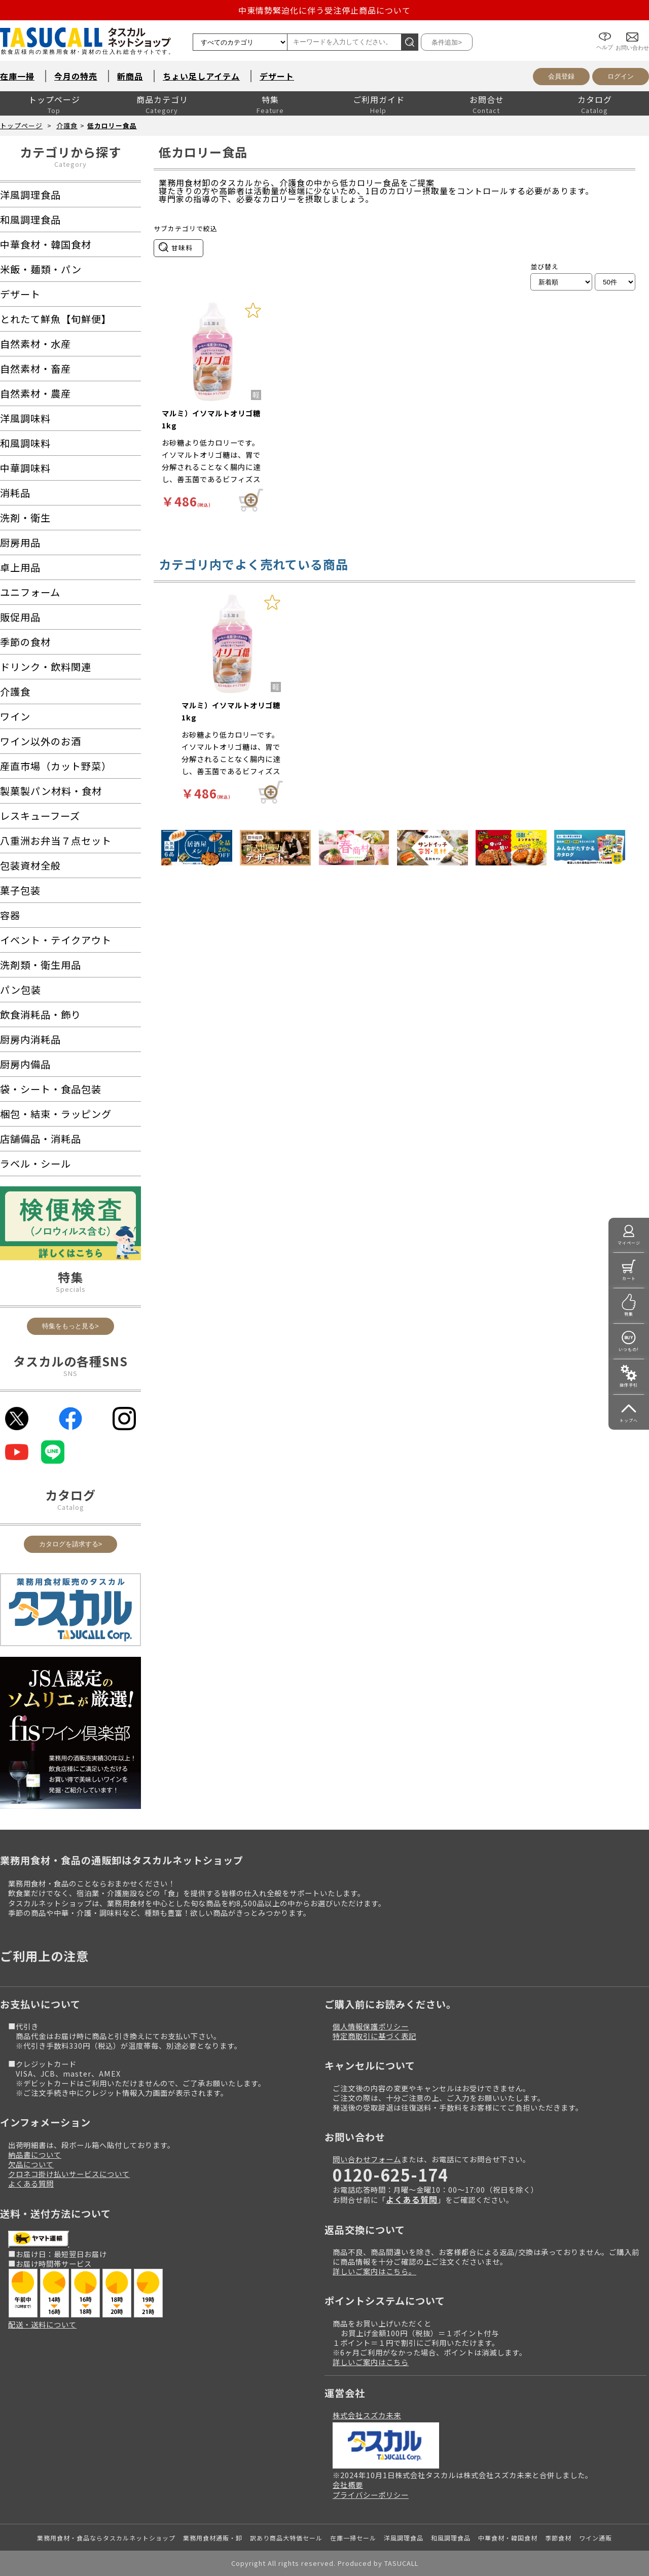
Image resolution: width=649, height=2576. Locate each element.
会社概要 (348, 2484)
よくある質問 (31, 2183)
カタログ (595, 99)
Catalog (70, 1507)
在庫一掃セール (353, 2537)
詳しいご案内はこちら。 (374, 2271)
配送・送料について (42, 2324)
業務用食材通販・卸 (212, 2537)
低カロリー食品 (112, 125)
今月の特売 (75, 76)
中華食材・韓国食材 (507, 2537)
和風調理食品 (451, 2537)
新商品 (130, 76)
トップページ (54, 99)
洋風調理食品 (403, 2537)
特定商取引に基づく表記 (374, 2035)
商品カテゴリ (162, 99)
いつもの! (629, 1349)
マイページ (629, 1243)
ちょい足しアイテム (201, 76)
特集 (270, 99)
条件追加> (446, 42)
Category (70, 164)
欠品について (31, 2164)
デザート (277, 76)
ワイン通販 (595, 2537)
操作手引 (629, 1385)
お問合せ (487, 99)
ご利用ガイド (379, 99)
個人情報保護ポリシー (371, 2026)
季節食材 (558, 2537)
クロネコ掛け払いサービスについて (69, 2173)
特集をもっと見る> (70, 1326)
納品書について (34, 2154)
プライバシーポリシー (371, 2494)
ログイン (620, 76)
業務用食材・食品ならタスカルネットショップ (106, 2537)
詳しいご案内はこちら (371, 2361)
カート (629, 1278)
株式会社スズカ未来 (367, 2415)
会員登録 (561, 76)
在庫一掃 (17, 76)
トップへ (629, 1420)
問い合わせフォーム (367, 2159)
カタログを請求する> (70, 1544)
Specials (71, 1289)
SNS (70, 1373)
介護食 (67, 125)
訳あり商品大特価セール (286, 2537)
